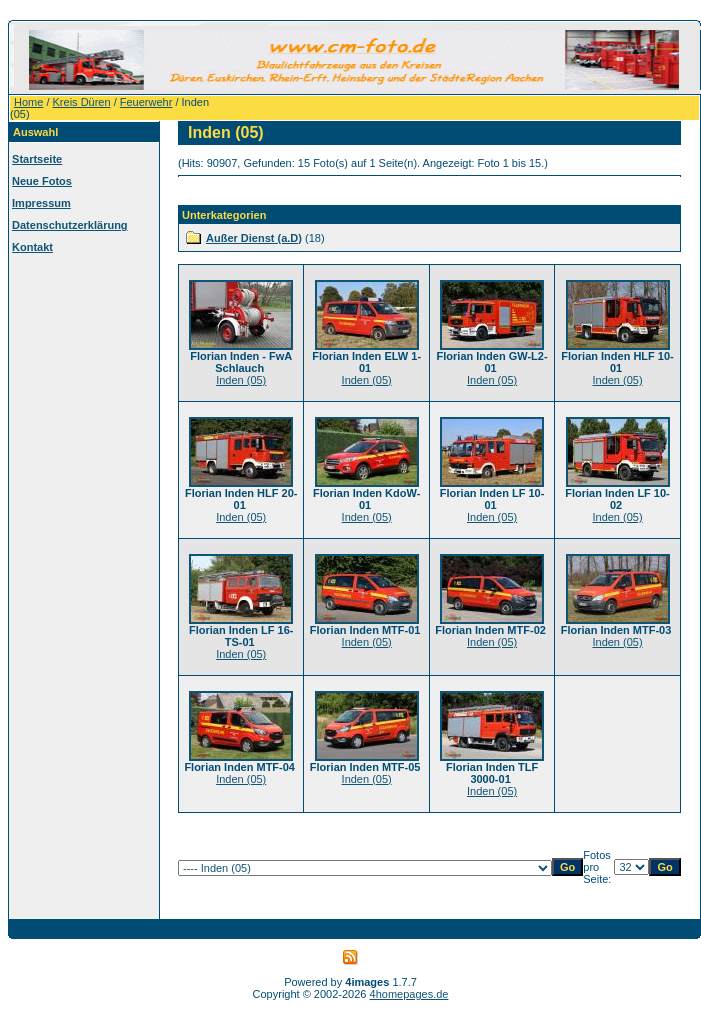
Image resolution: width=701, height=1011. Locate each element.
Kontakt (32, 247)
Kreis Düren (82, 102)
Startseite (37, 159)
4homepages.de (409, 994)
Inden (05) (241, 380)
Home (28, 102)
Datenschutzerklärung (70, 225)
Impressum (41, 203)
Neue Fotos (42, 181)
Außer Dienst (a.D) (254, 238)
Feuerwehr (146, 102)
